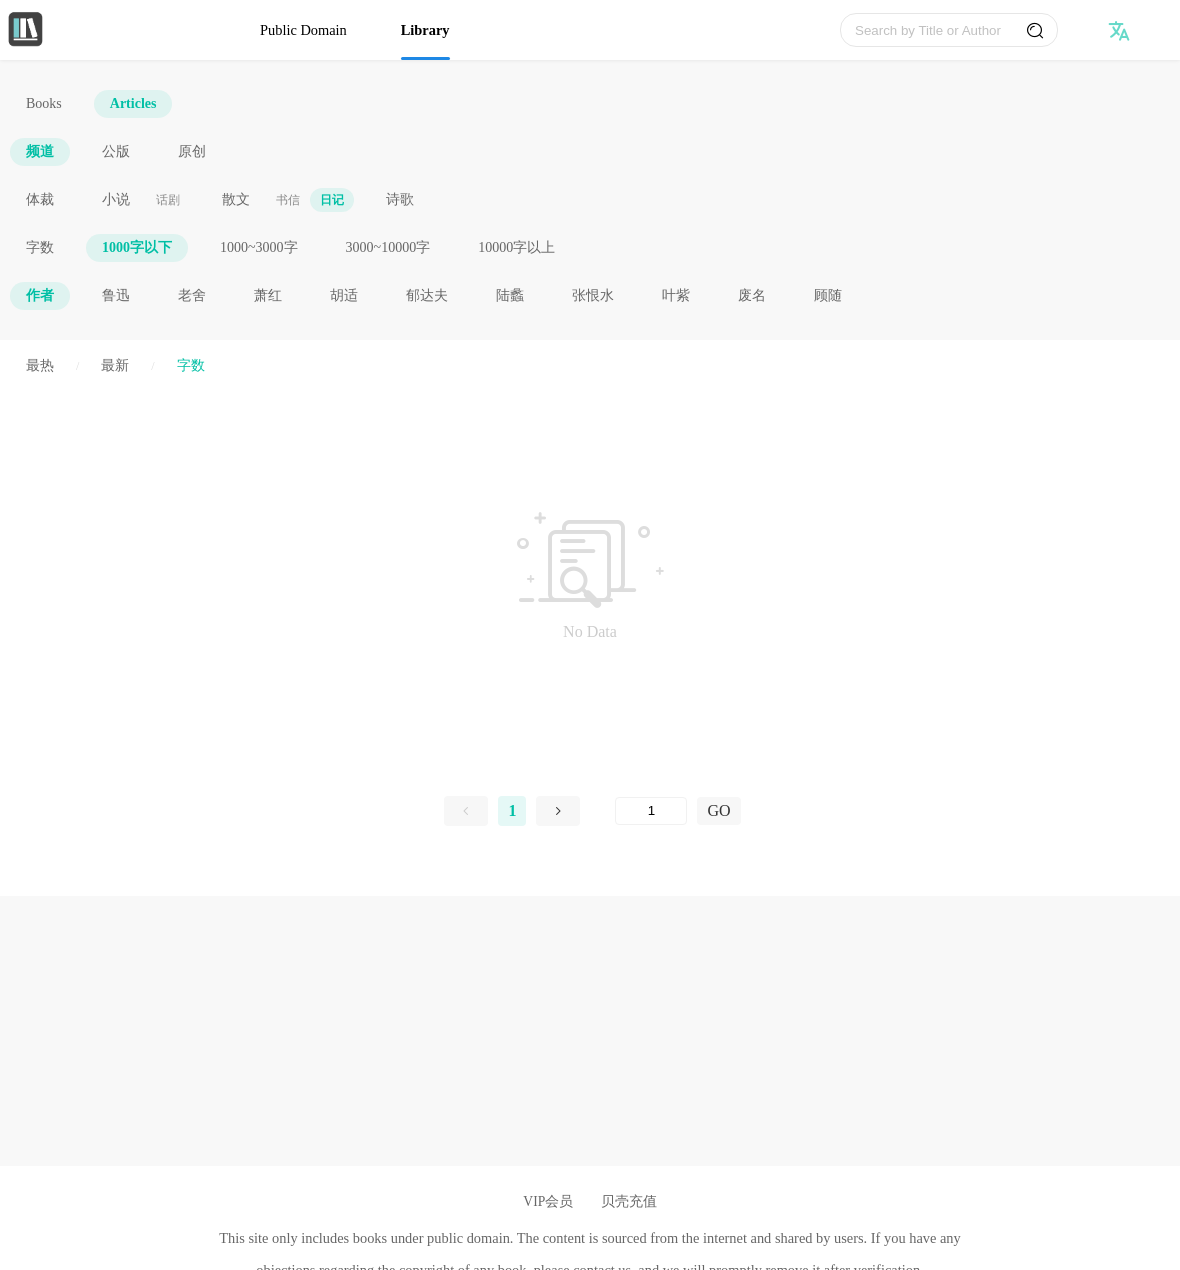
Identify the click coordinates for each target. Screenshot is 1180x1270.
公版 (116, 151)
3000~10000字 (388, 247)
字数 (40, 247)
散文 (236, 199)
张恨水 (593, 295)
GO (718, 810)
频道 (40, 151)
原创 (192, 151)
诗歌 (400, 199)
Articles (133, 103)
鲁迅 (116, 295)
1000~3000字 (259, 247)
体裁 (40, 199)
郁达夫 (427, 295)
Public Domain (303, 30)
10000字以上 (516, 247)
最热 (40, 365)
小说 (116, 199)
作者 (40, 295)
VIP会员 (548, 1201)
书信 (288, 200)
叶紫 (676, 295)
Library (425, 30)
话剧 (168, 200)
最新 (115, 365)
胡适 (344, 295)
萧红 (268, 295)
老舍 (192, 295)
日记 (332, 200)
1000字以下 (137, 247)
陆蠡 (510, 295)
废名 (752, 295)
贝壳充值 (629, 1201)
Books (44, 103)
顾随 (828, 295)
